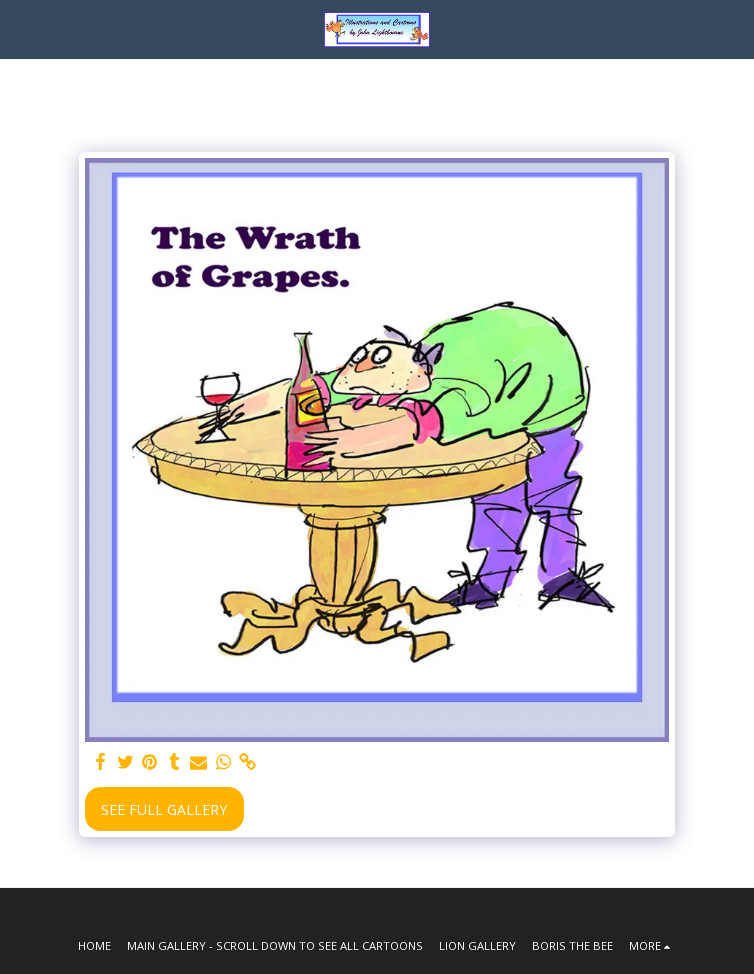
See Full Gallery (164, 809)
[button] (22, 28)
